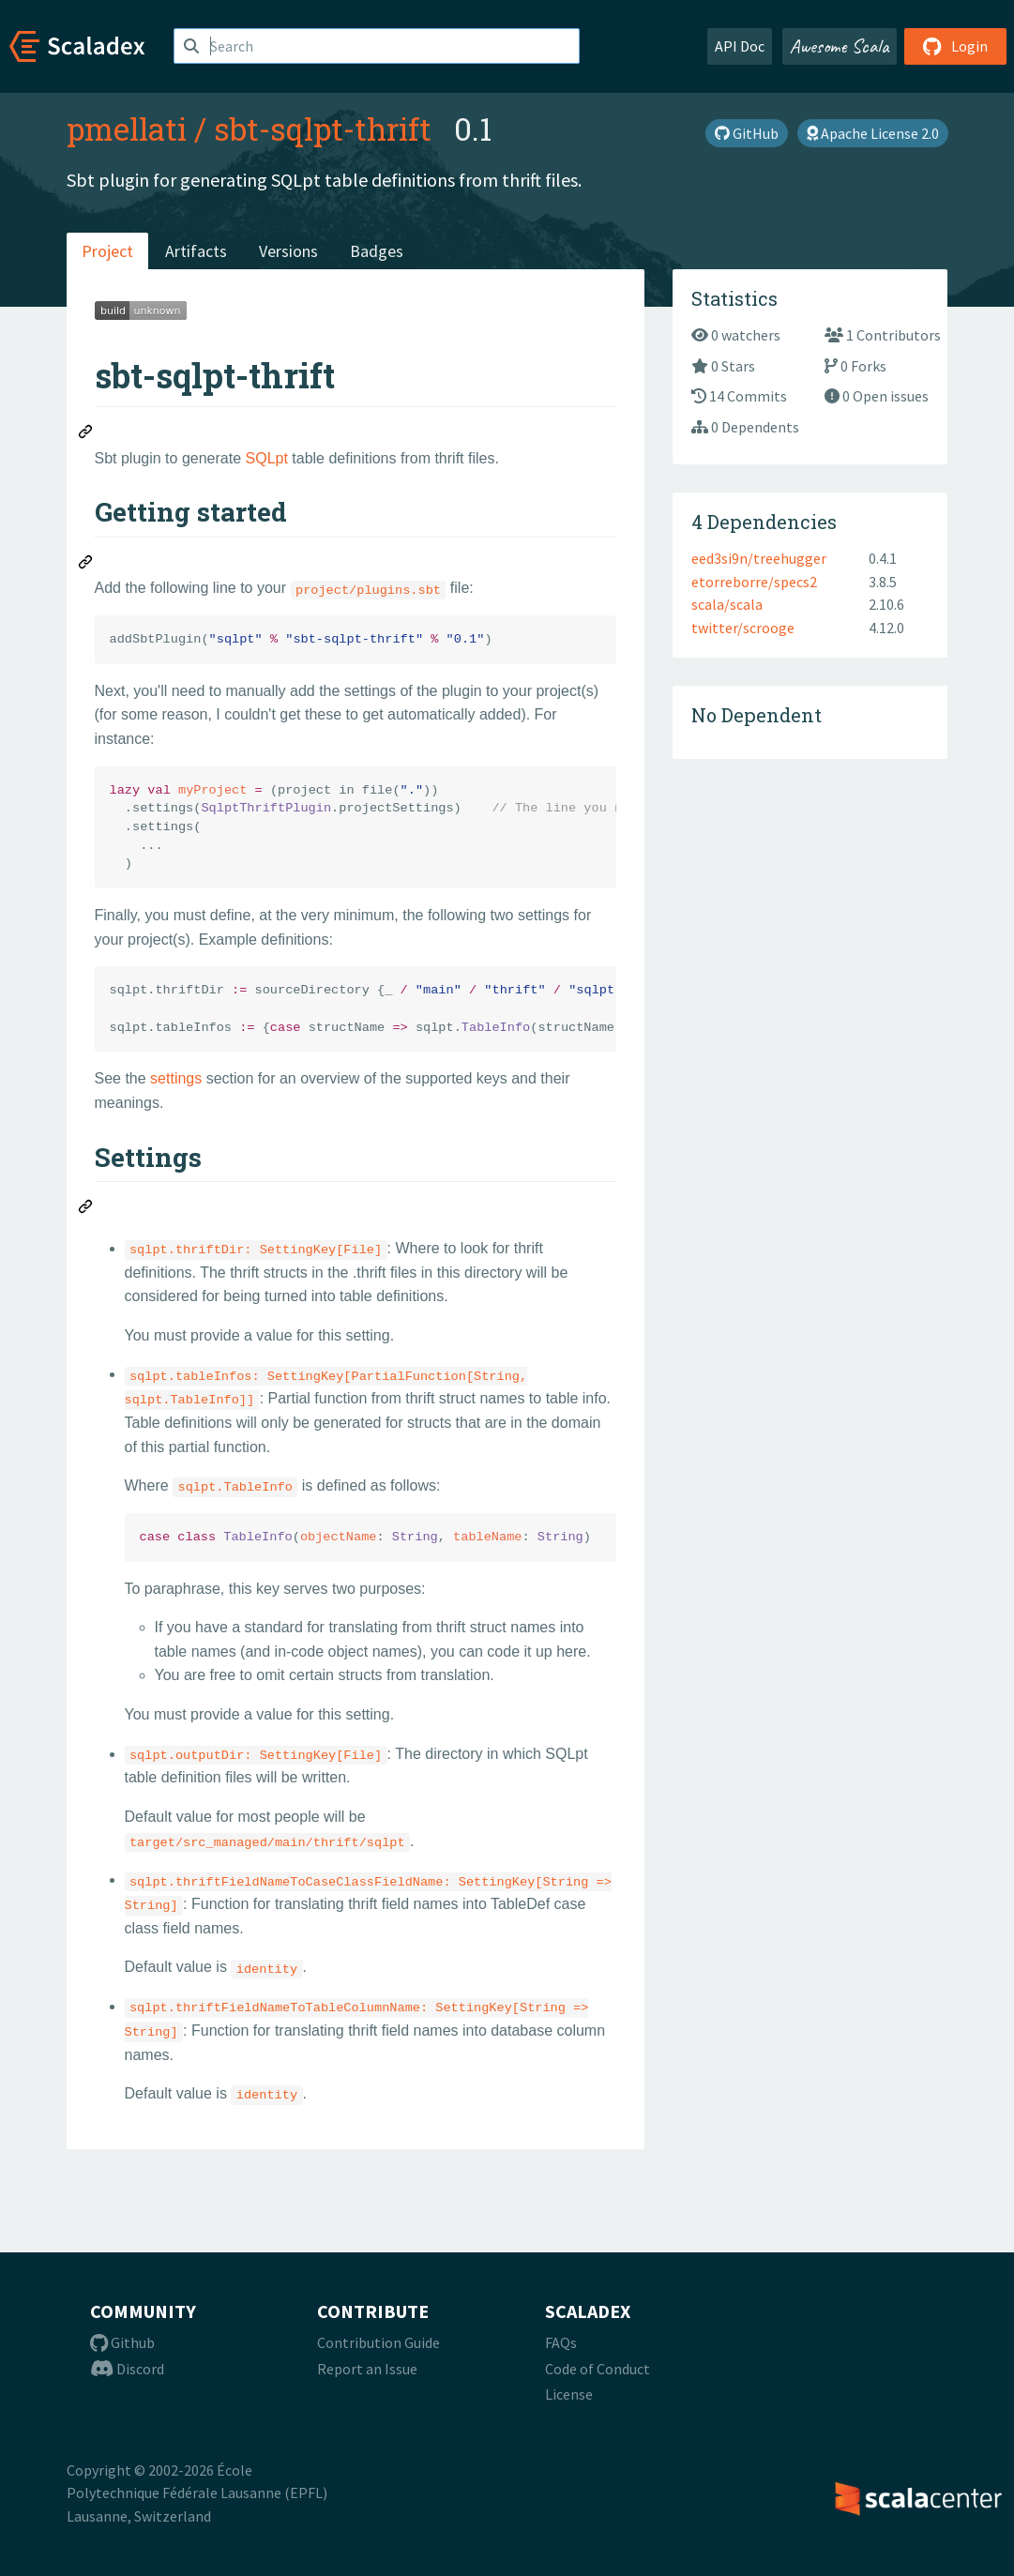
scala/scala (727, 604)
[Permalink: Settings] (86, 1209)
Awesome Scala (839, 46)
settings (176, 1078)
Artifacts (196, 251)
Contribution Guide (378, 2342)
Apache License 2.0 (873, 133)
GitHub (747, 133)
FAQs (561, 2342)
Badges (376, 251)
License (569, 2394)
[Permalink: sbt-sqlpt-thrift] (86, 434)
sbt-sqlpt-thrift (322, 128)
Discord (127, 2368)
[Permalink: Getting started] (86, 565)
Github (122, 2342)
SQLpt (267, 458)
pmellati (127, 128)
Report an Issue (367, 2368)
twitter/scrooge (743, 627)
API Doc (739, 46)
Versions (288, 251)
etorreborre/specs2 (754, 581)
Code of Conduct (597, 2368)
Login (955, 46)
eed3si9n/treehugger (758, 558)
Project (107, 251)
